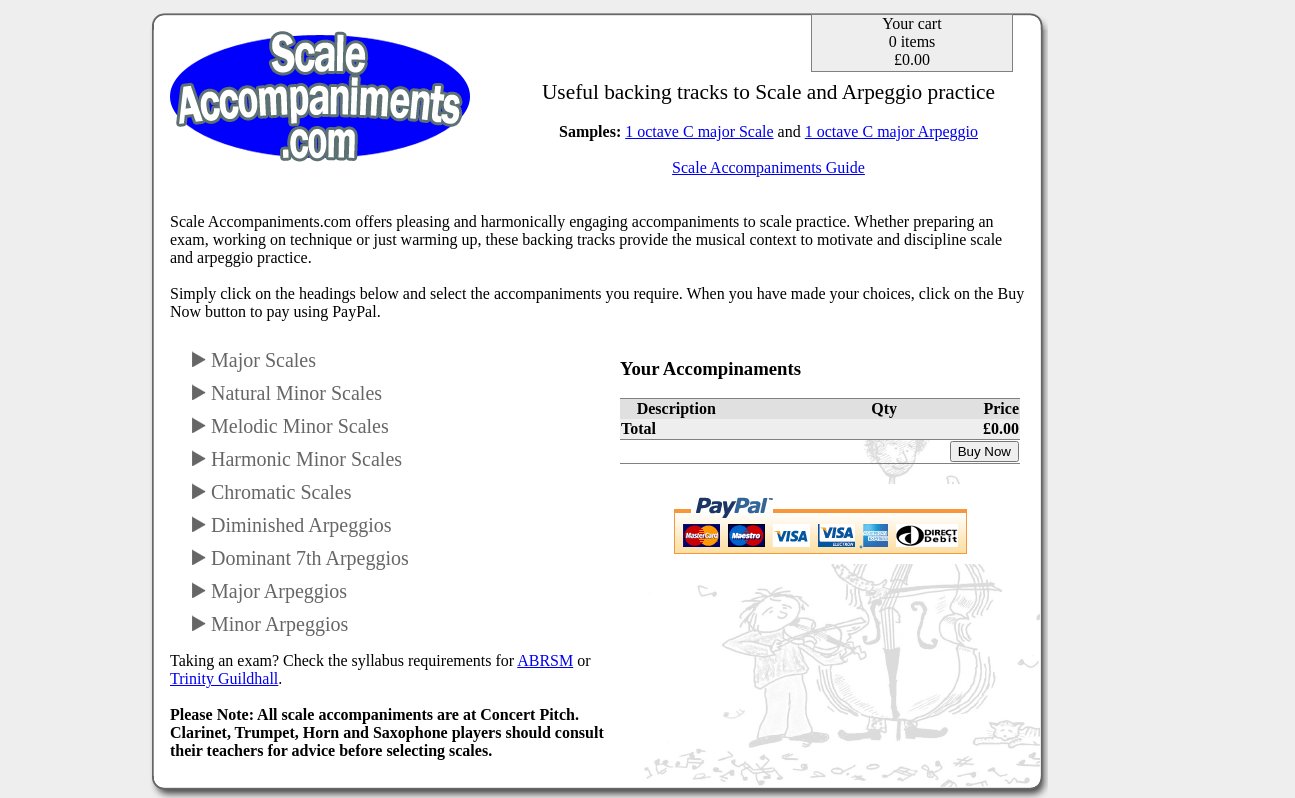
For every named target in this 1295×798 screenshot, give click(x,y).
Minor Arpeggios (269, 624)
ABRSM (545, 660)
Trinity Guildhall (224, 678)
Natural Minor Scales (286, 393)
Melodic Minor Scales (289, 426)
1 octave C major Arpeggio (891, 131)
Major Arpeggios (268, 591)
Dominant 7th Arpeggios (299, 558)
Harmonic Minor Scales (296, 459)
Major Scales (253, 360)
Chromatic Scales (271, 492)
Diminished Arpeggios (291, 525)
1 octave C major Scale (699, 131)
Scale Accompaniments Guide (768, 167)
